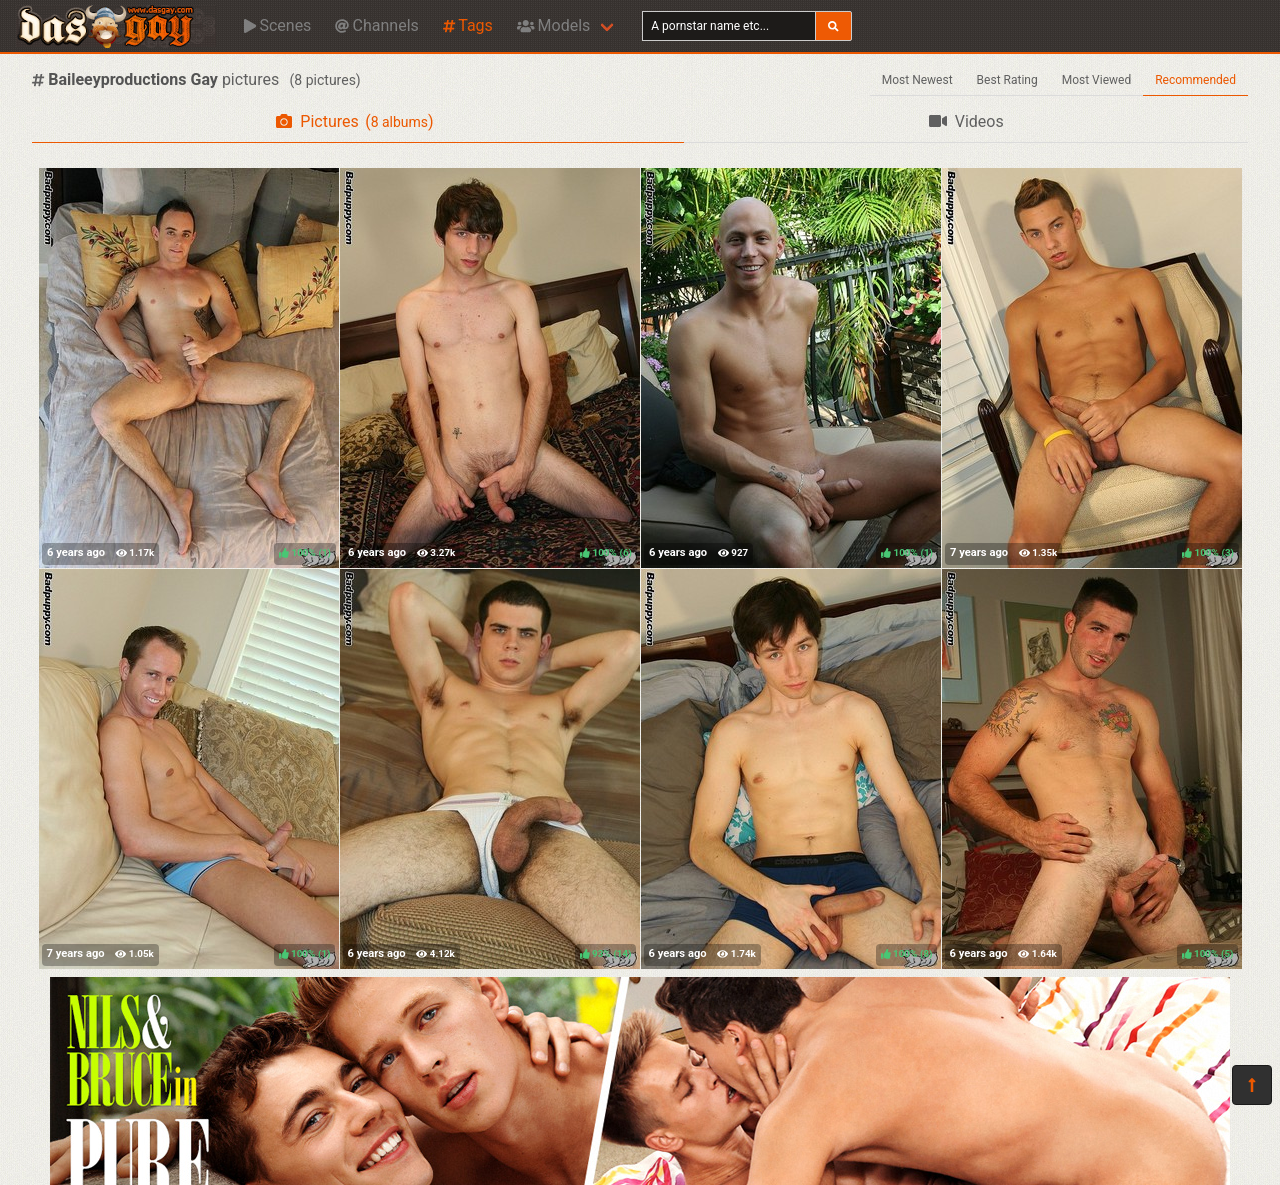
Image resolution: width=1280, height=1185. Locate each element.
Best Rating (1007, 80)
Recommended (1195, 80)
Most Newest (917, 80)
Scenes (277, 25)
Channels (376, 25)
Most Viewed (1097, 80)
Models (553, 25)
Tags (468, 25)
